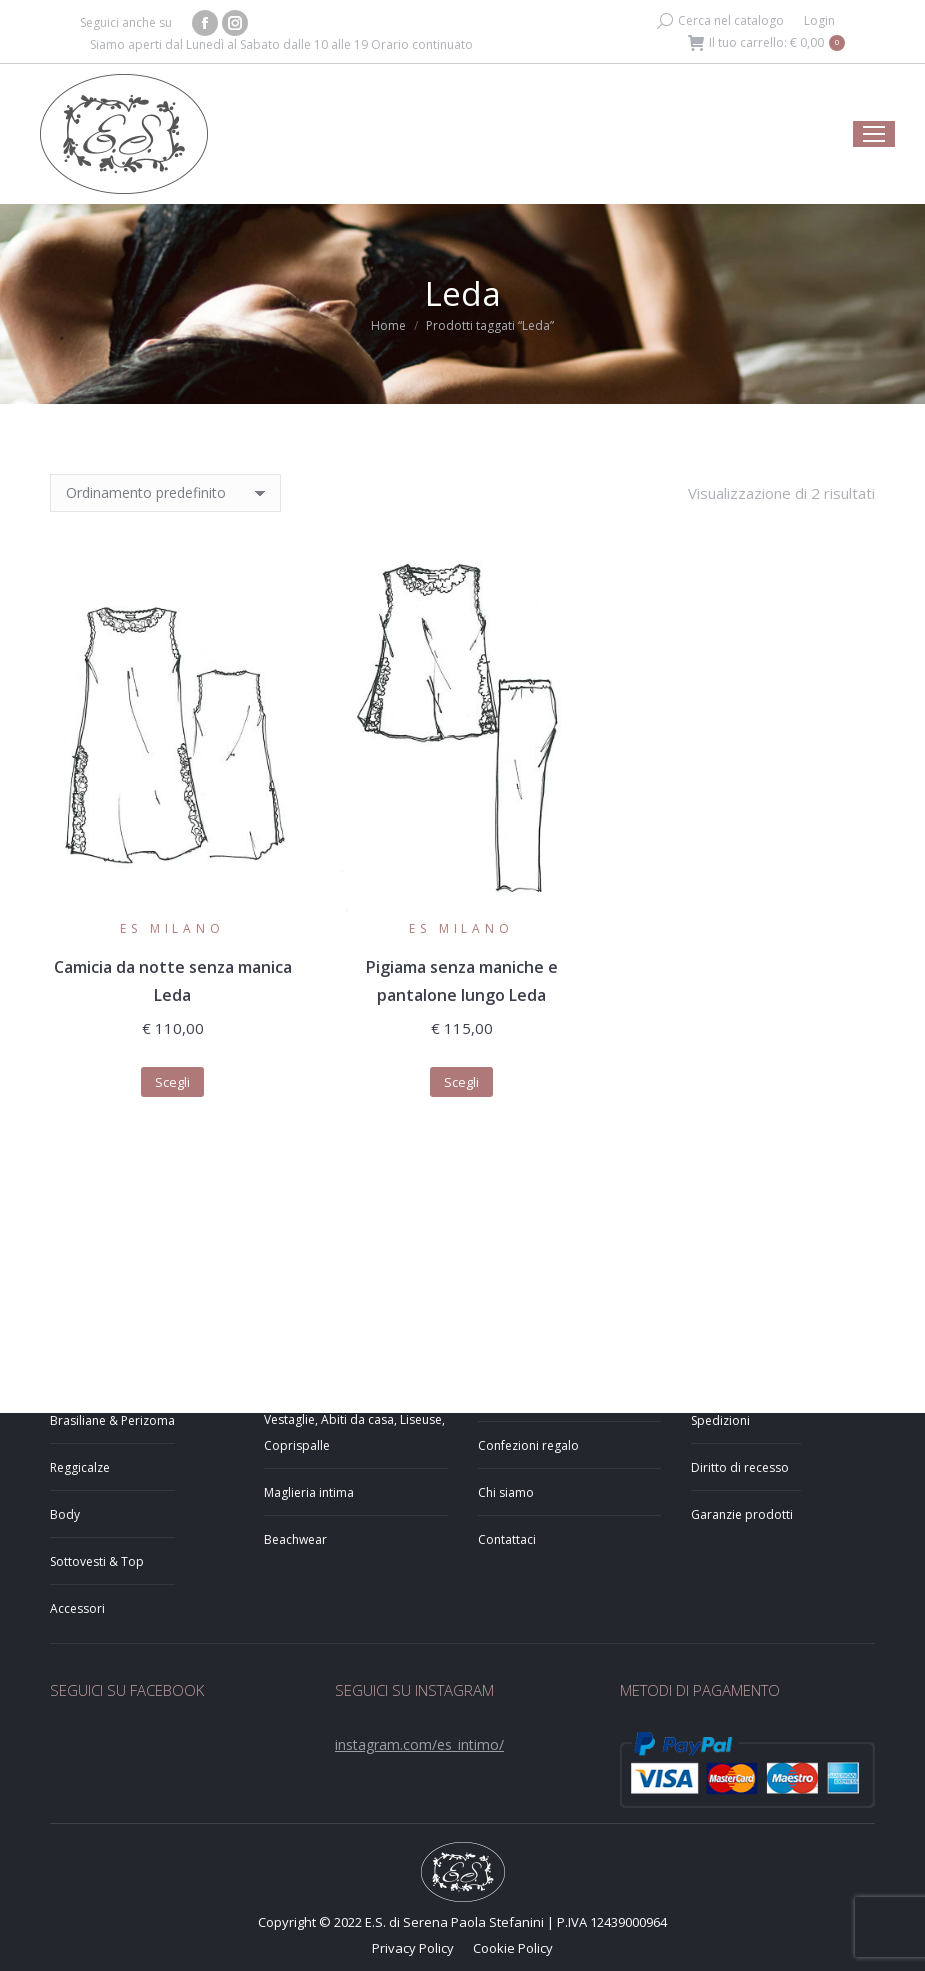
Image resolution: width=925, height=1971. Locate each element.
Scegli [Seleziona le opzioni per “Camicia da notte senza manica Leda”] (172, 1082)
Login (819, 20)
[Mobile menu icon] (874, 134)
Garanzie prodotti (742, 1514)
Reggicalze (80, 1467)
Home (388, 325)
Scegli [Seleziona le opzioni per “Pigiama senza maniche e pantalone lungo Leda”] (461, 1082)
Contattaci (507, 1539)
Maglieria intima (309, 1492)
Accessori (77, 1608)
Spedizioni (720, 1420)
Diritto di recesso (740, 1467)
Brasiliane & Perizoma (112, 1420)
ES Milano (172, 928)
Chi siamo (506, 1492)
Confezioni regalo (528, 1445)
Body (65, 1514)
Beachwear (295, 1539)
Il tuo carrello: (766, 43)
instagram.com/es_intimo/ (419, 1744)
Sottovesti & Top (97, 1561)
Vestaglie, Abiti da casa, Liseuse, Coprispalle (354, 1432)
